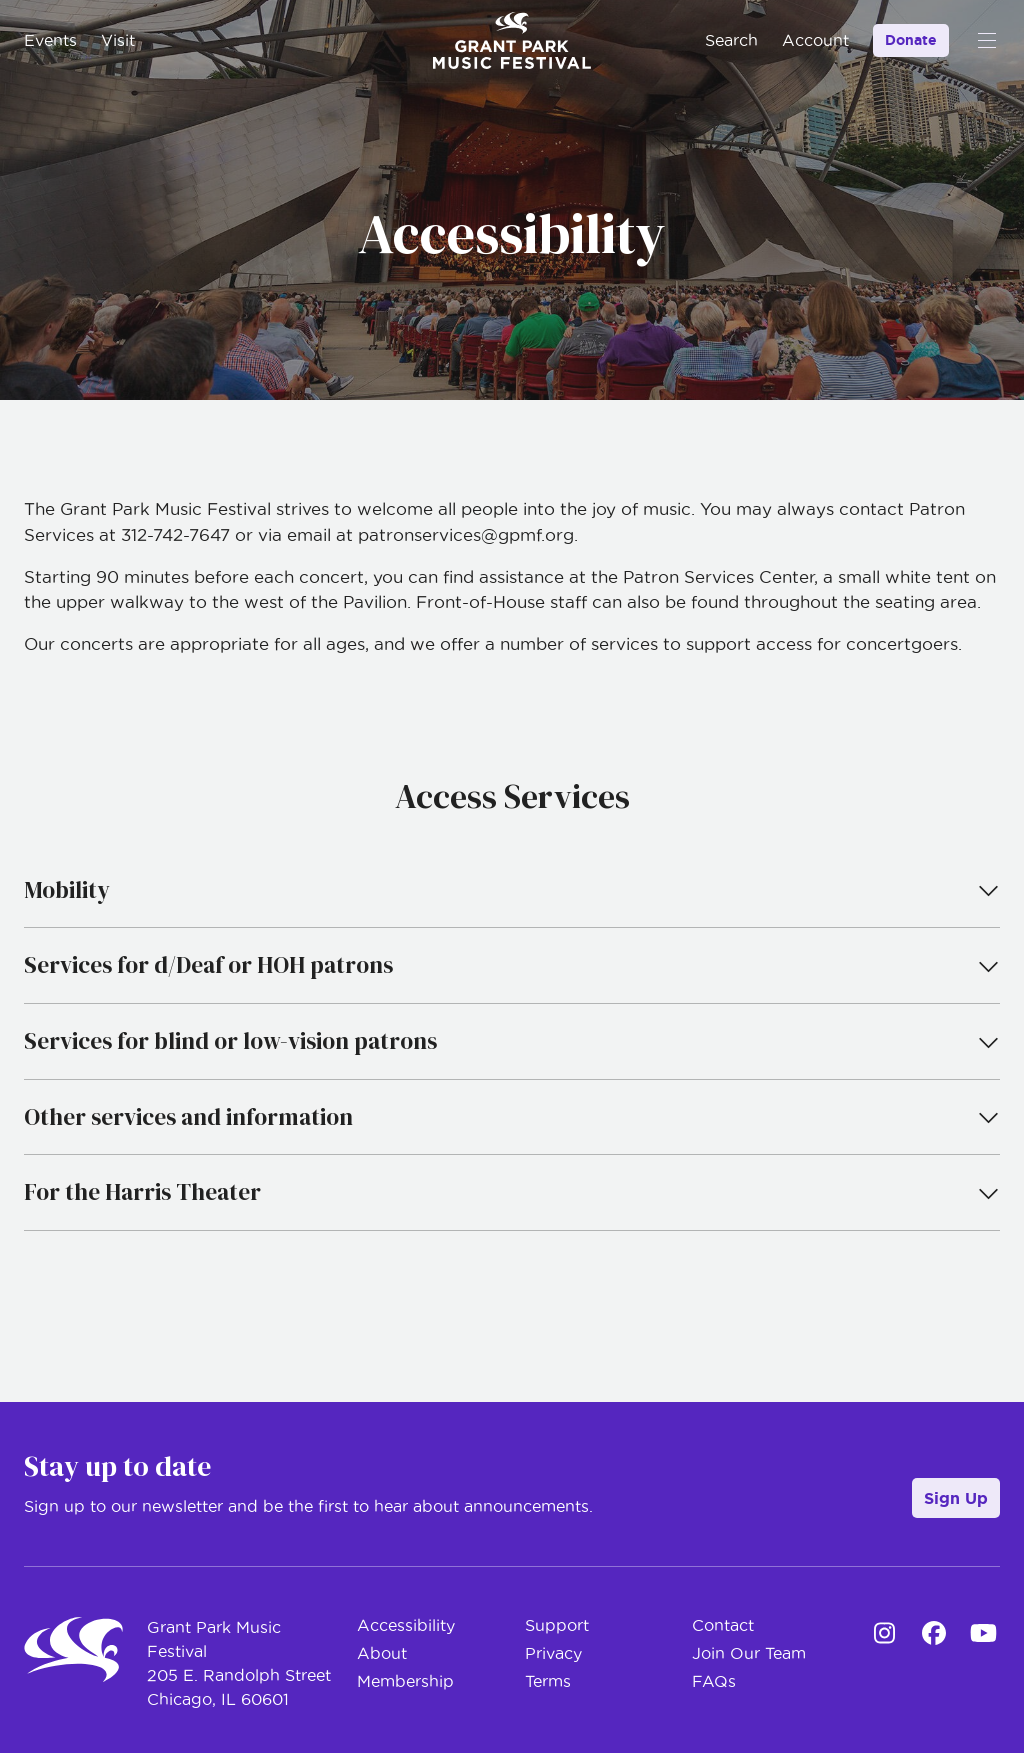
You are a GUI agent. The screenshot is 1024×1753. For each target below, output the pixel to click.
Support (557, 1625)
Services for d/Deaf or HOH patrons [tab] (512, 965)
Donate (911, 40)
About (382, 1653)
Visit (118, 40)
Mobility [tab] (512, 890)
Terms (548, 1681)
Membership (405, 1681)
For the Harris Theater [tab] (512, 1192)
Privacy (553, 1653)
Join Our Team (749, 1653)
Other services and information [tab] (512, 1117)
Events (50, 40)
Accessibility (406, 1625)
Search (731, 40)
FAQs (714, 1681)
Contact (723, 1625)
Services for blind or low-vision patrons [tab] (512, 1041)
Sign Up (956, 1498)
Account (815, 40)
